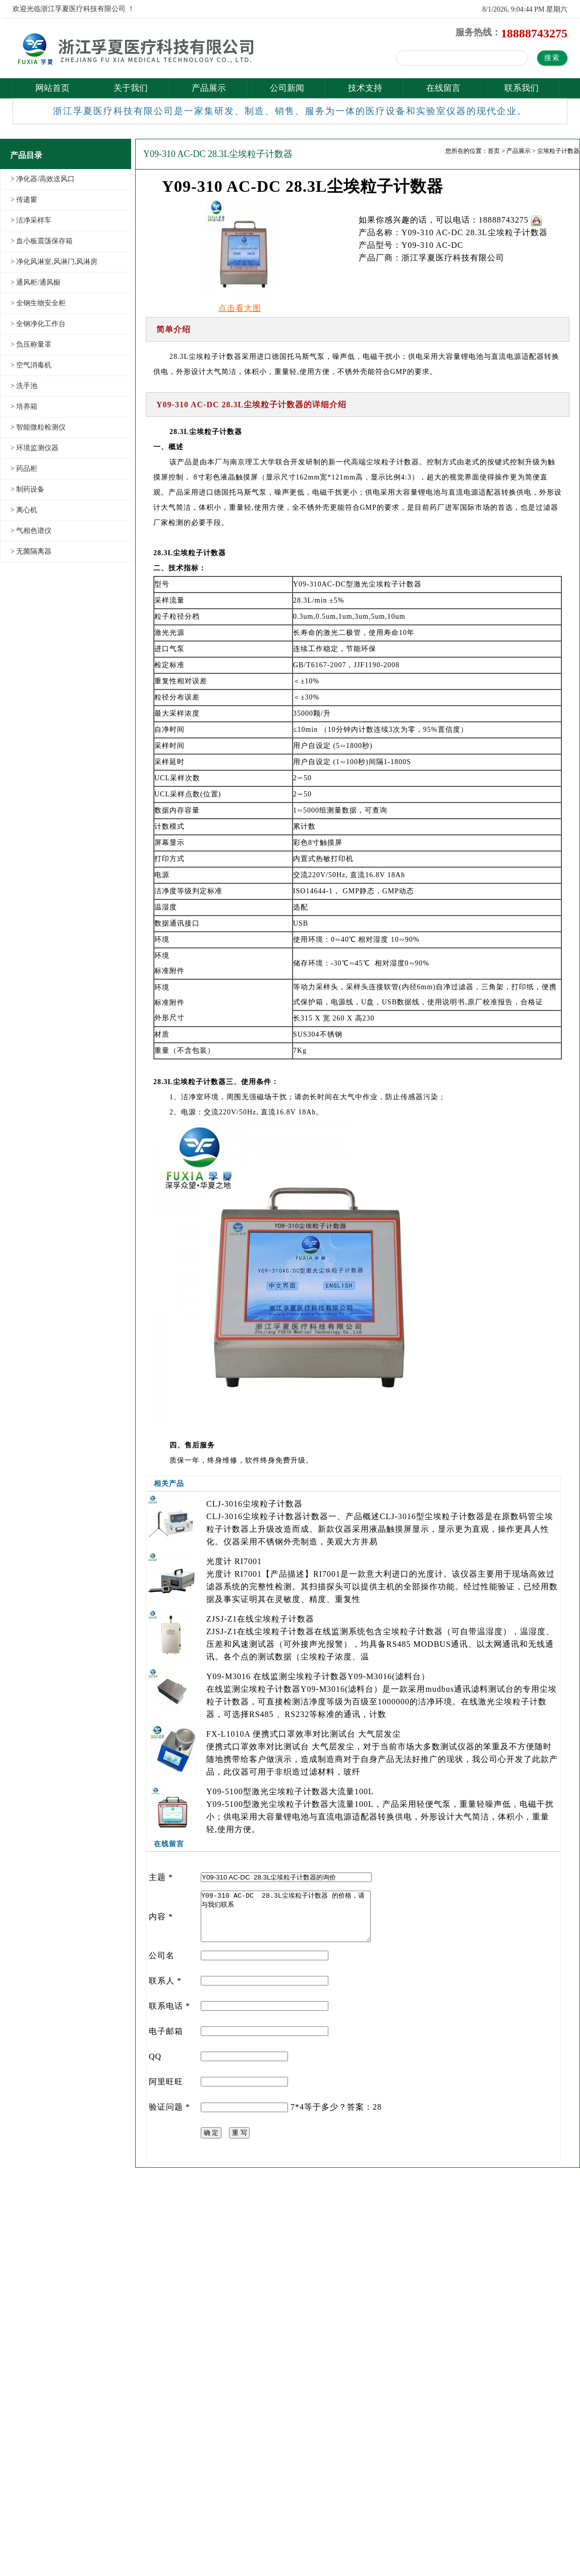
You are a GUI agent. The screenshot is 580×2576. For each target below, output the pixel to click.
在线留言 (443, 88)
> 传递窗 (24, 199)
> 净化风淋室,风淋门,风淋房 (54, 261)
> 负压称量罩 (31, 344)
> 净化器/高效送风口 (43, 179)
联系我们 (521, 88)
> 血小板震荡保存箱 (42, 241)
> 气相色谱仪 (31, 530)
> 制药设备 (27, 489)
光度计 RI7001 (234, 1561)
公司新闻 (287, 88)
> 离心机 (24, 510)
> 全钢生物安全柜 (38, 303)
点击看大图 (239, 308)
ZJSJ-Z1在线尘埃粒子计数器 (260, 1619)
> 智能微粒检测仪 (38, 427)
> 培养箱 (24, 406)
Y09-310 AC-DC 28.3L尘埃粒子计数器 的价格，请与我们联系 (286, 1916)
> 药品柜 (24, 468)
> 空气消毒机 (31, 365)
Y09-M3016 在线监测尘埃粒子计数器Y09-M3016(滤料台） (318, 1676)
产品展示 (209, 88)
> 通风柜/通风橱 (36, 282)
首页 (494, 150)
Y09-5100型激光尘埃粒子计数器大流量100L (290, 1791)
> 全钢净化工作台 (38, 324)
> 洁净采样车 (31, 220)
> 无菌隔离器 (31, 551)
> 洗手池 (24, 386)
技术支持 (365, 88)
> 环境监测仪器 (35, 448)
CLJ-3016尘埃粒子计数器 (254, 1503)
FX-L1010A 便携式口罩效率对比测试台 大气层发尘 (303, 1734)
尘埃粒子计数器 (558, 150)
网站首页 (52, 88)
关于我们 (130, 88)
